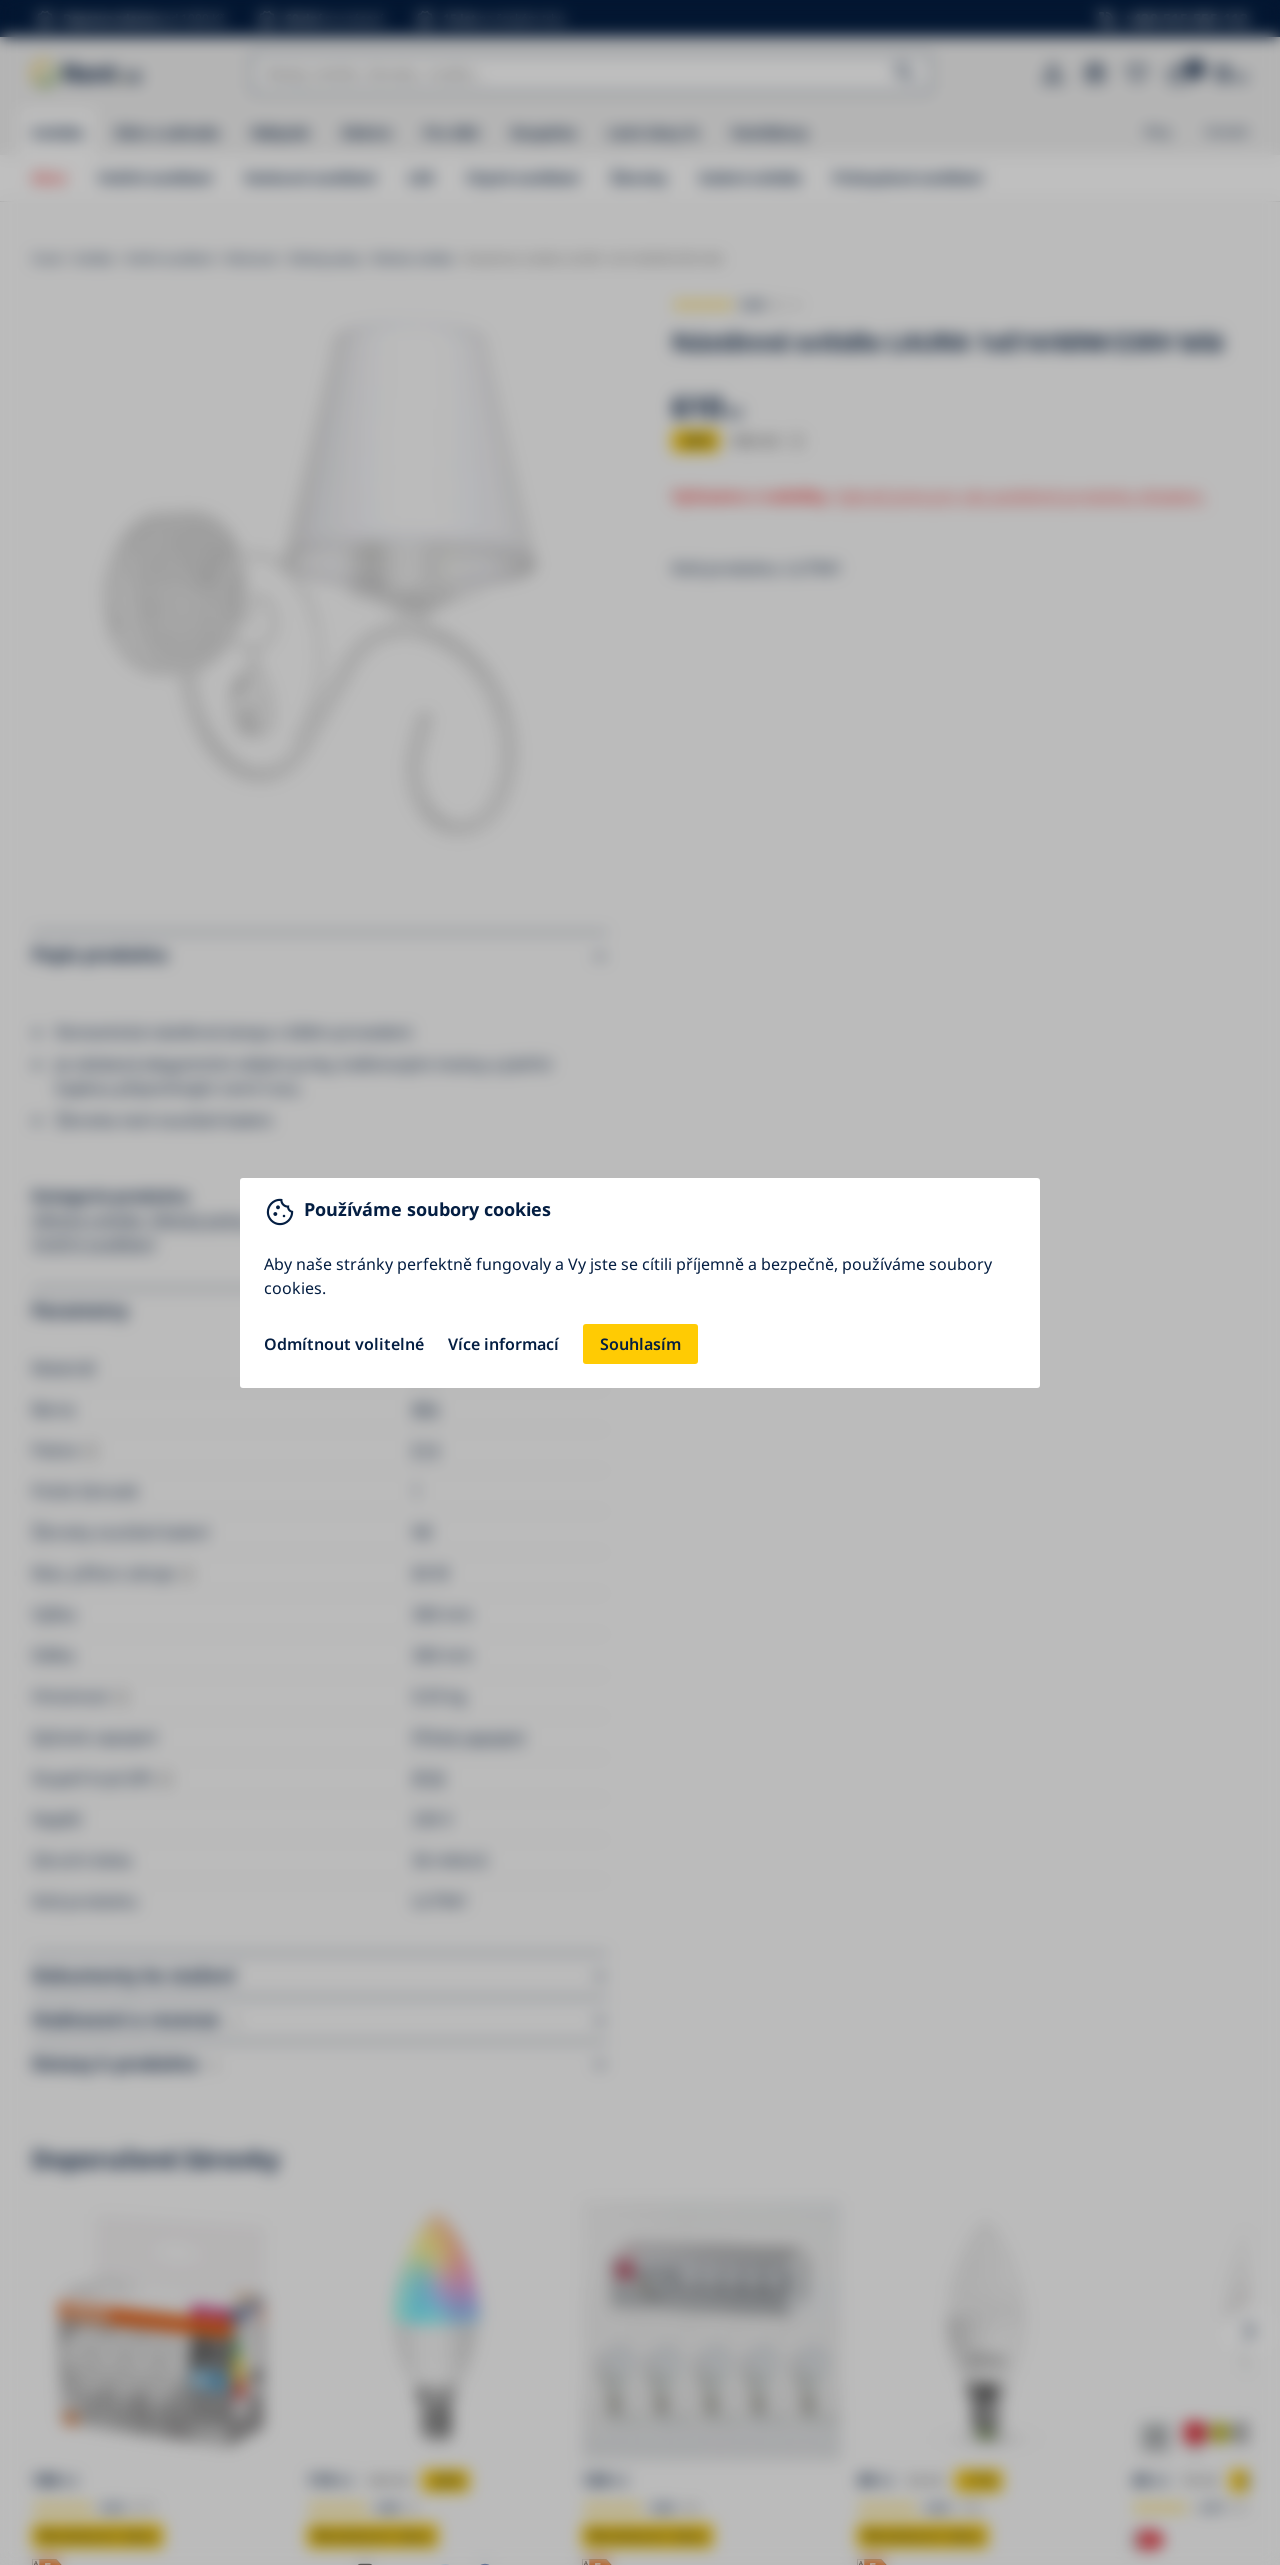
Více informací (503, 1344)
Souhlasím (640, 1344)
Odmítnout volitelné (344, 1344)
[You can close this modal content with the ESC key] (640, 1282)
